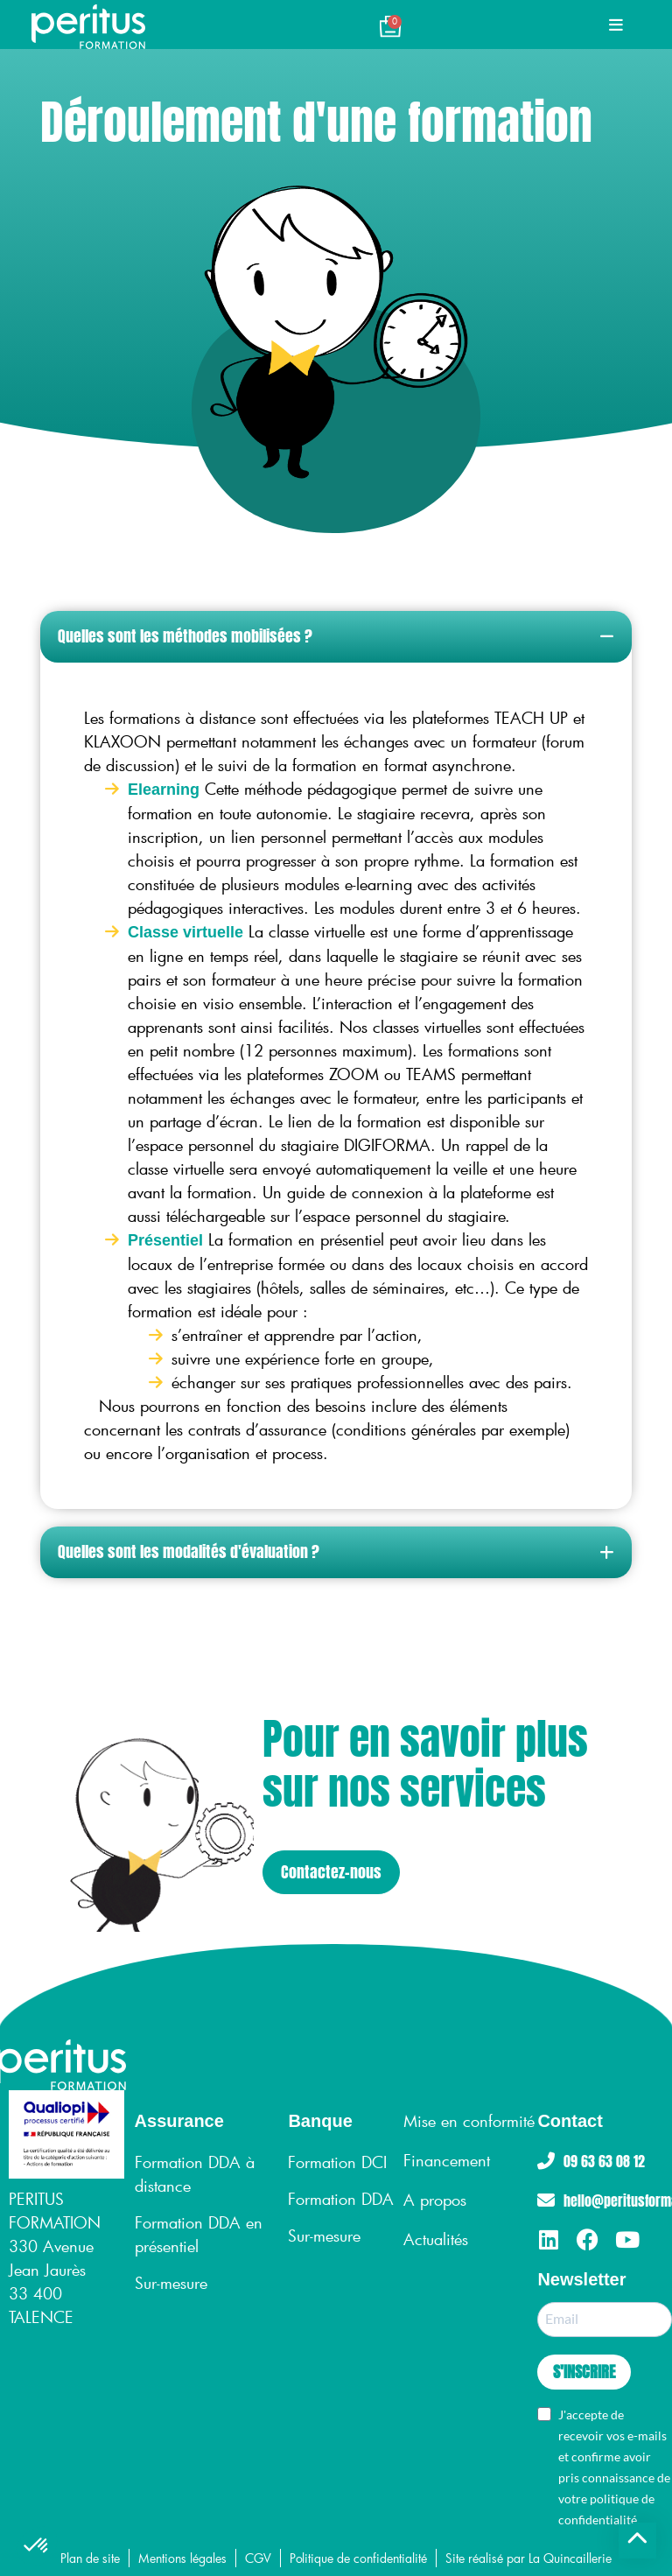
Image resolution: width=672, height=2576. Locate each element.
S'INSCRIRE (584, 2371)
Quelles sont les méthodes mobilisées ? (185, 636)
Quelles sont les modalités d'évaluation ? (188, 1551)
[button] (336, 637)
